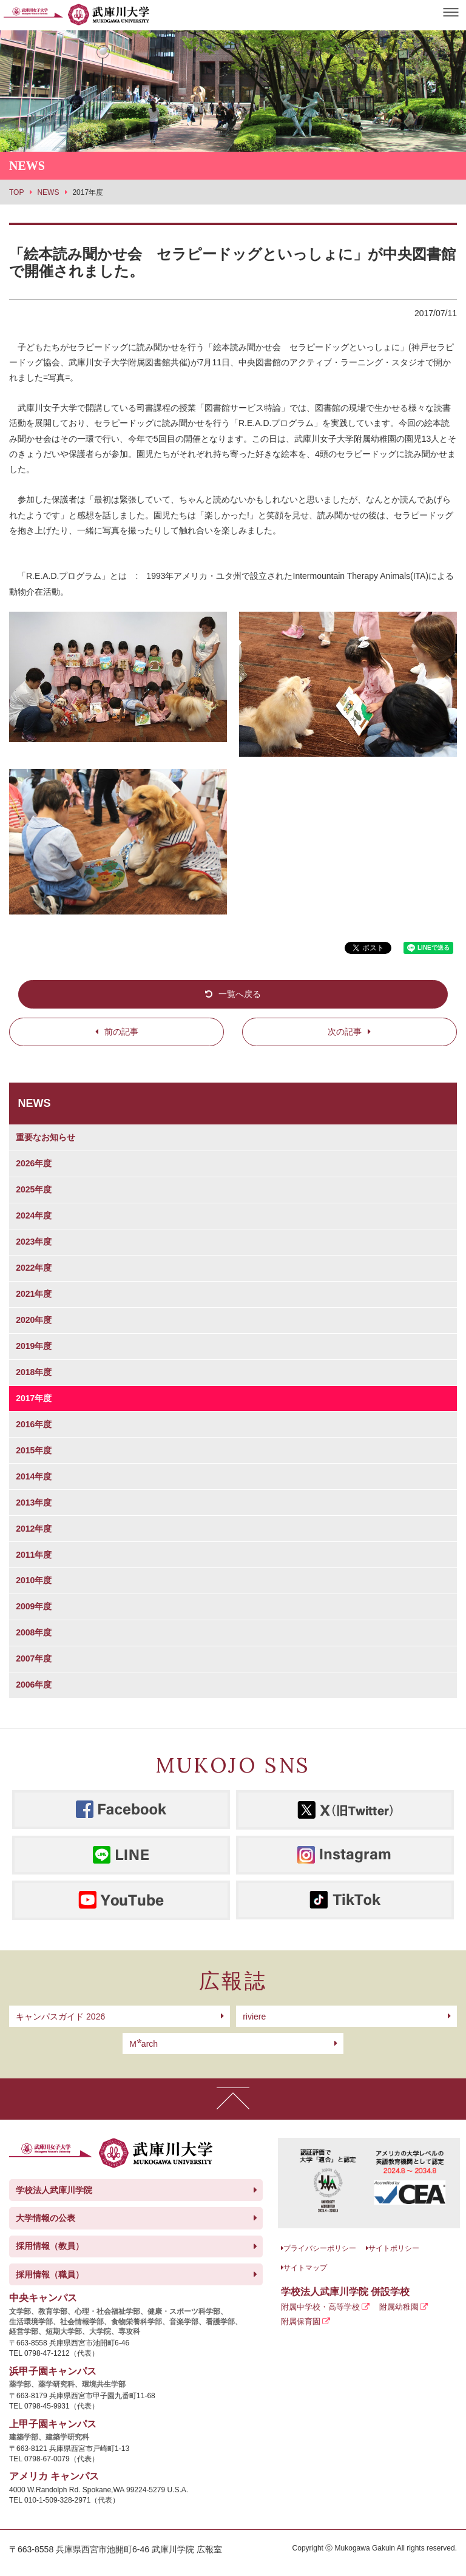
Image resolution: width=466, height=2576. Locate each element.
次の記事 (345, 1031)
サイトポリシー (393, 2248)
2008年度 (34, 1632)
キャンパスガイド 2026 (60, 2016)
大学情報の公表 (45, 2218)
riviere (254, 2016)
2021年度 (34, 1294)
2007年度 (34, 1658)
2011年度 (34, 1555)
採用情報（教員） (50, 2246)
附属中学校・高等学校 (320, 2306)
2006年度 (34, 1684)
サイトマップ (305, 2267)
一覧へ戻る (239, 994)
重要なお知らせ (45, 1137)
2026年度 (34, 1163)
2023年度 (34, 1241)
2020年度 (34, 1320)
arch (143, 2044)
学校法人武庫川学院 (54, 2190)
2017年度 (34, 1398)
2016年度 (34, 1424)
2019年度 (34, 1346)
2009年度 (34, 1606)
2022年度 (34, 1268)
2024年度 (34, 1215)
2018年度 (34, 1372)
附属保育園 (300, 2321)
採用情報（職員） (50, 2274)
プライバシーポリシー (319, 2248)
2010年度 (34, 1580)
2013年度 (34, 1502)
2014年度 (34, 1476)
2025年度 (34, 1189)
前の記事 (121, 1031)
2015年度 (34, 1450)
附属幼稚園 (399, 2306)
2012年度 (34, 1528)
